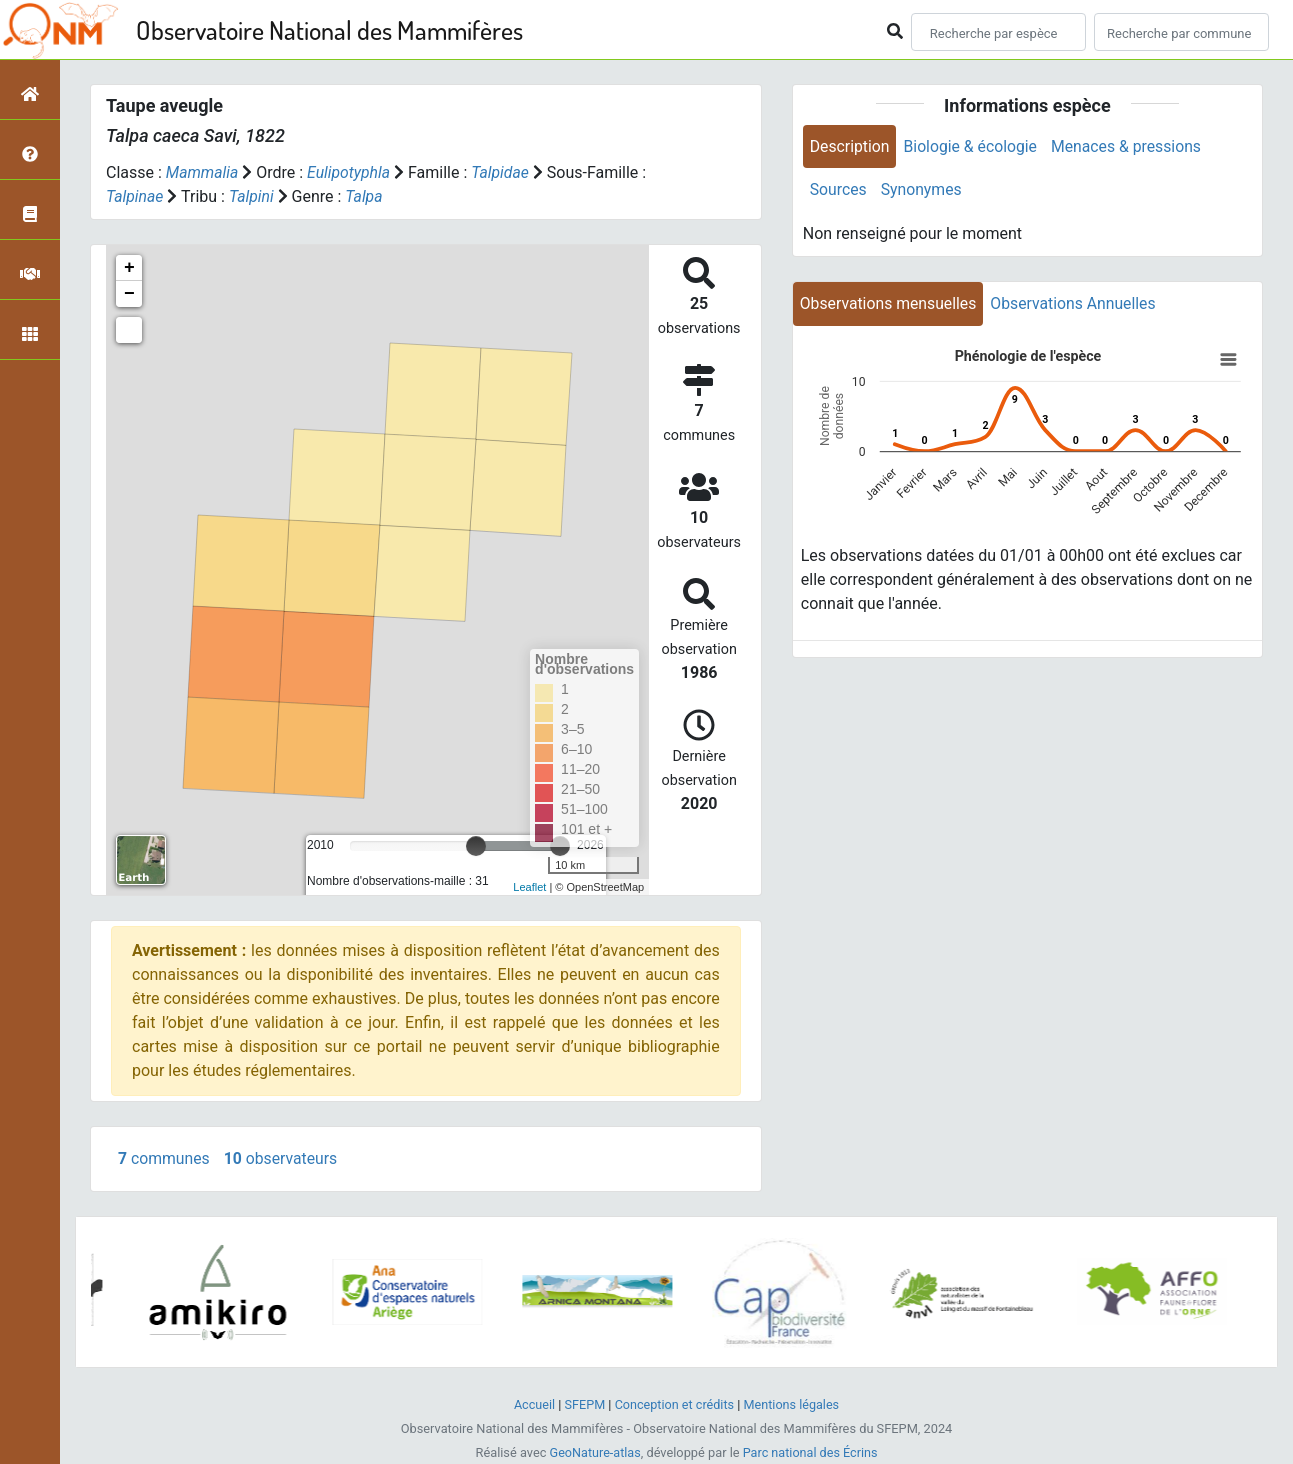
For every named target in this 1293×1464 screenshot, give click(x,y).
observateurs (282, 1158)
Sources (839, 190)
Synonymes (923, 190)
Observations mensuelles (889, 304)
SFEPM (583, 1404)
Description (850, 146)
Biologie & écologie (973, 146)
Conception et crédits (674, 1404)
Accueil (533, 1404)
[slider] (476, 846)
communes (164, 1158)
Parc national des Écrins (810, 1452)
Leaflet (529, 887)
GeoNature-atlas (594, 1452)
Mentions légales (792, 1404)
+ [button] (129, 268)
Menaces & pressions (1130, 146)
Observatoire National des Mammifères (329, 29)
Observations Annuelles (1077, 304)
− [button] (129, 294)
